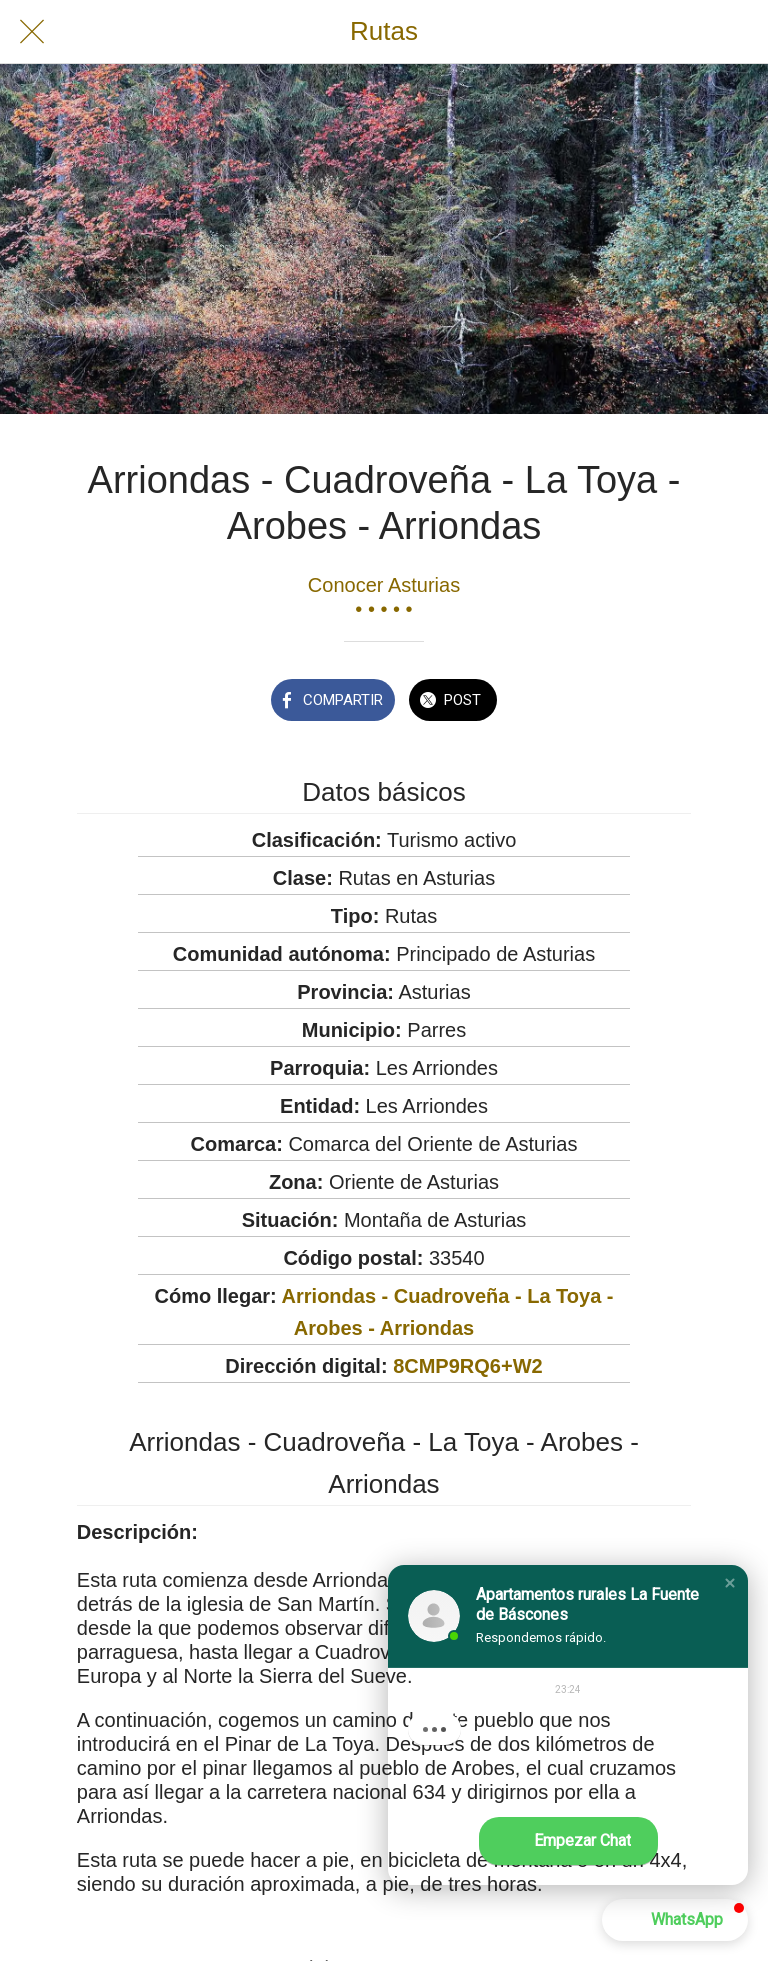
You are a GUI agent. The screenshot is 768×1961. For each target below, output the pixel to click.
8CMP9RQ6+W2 (468, 1366)
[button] (730, 1583)
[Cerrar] (32, 32)
